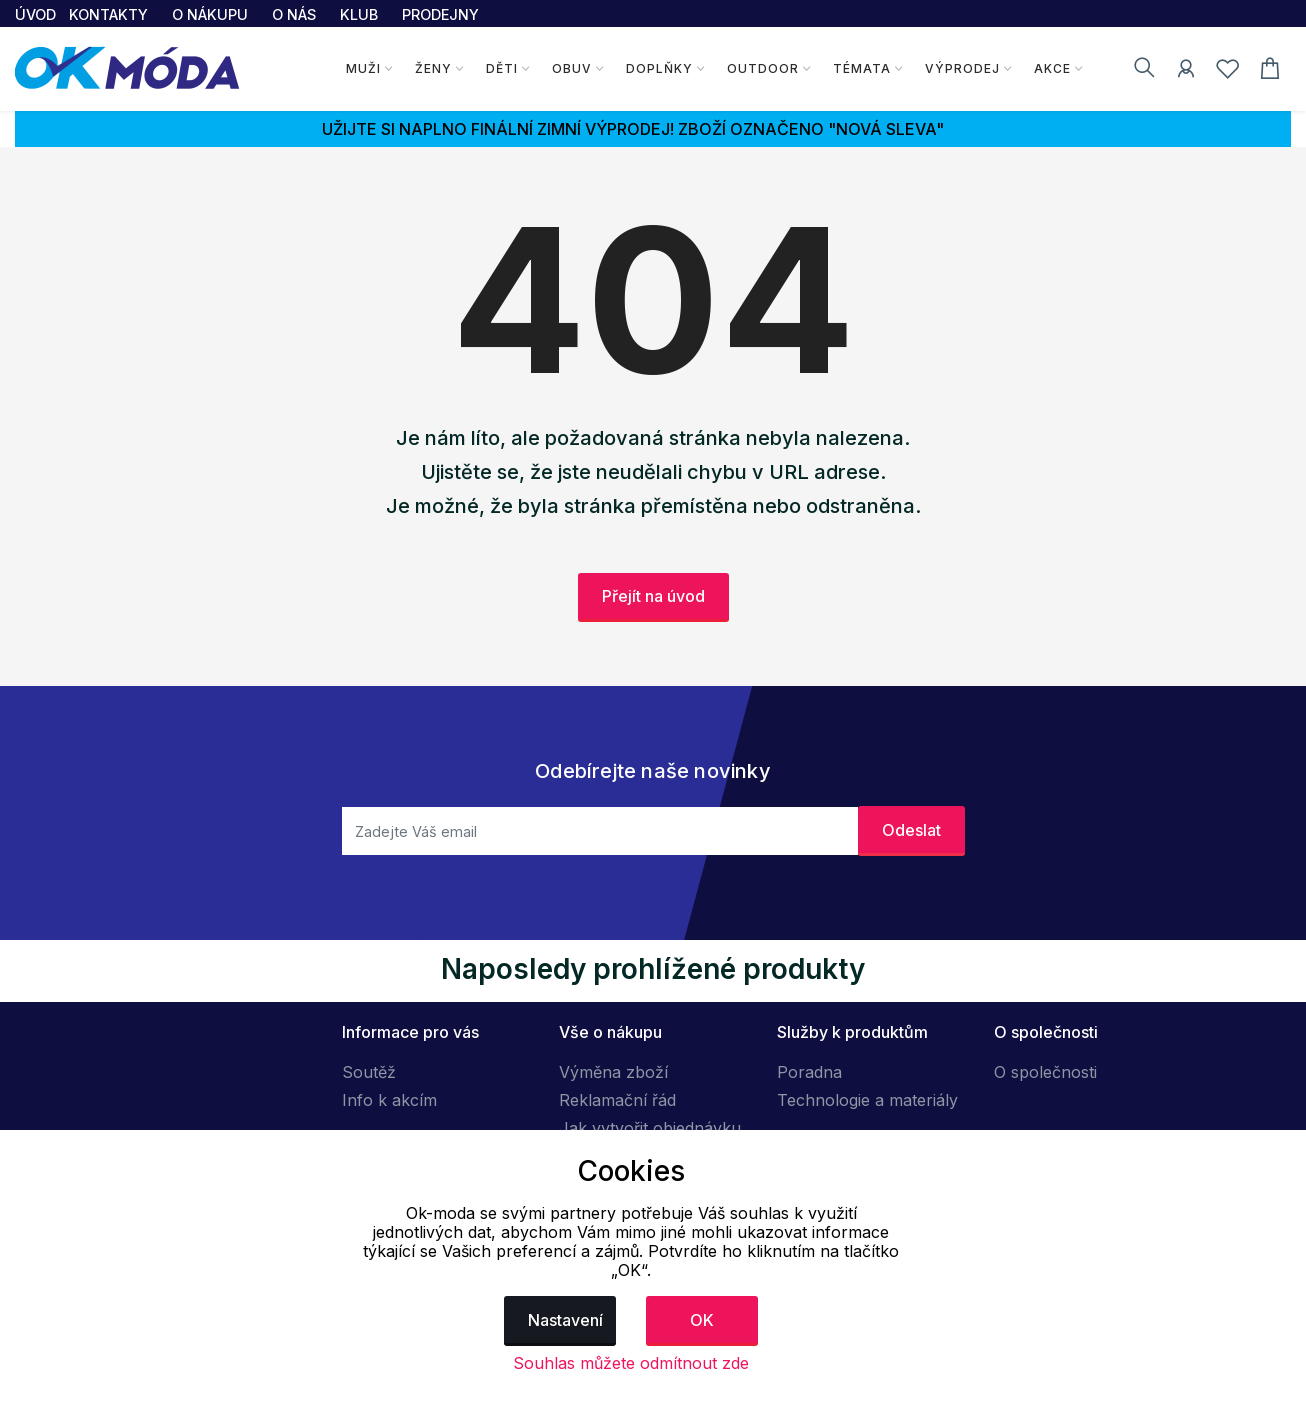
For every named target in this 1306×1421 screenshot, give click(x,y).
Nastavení (565, 1320)
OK (702, 1320)
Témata (862, 68)
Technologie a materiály (867, 1100)
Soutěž (369, 1072)
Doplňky (659, 68)
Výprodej (962, 68)
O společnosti (1045, 1072)
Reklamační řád (617, 1100)
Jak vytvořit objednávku (650, 1128)
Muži (363, 68)
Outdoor (763, 68)
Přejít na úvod (653, 596)
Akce (1052, 68)
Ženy (433, 68)
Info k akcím (389, 1100)
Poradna (809, 1072)
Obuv (572, 68)
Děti (502, 68)
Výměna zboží (613, 1072)
